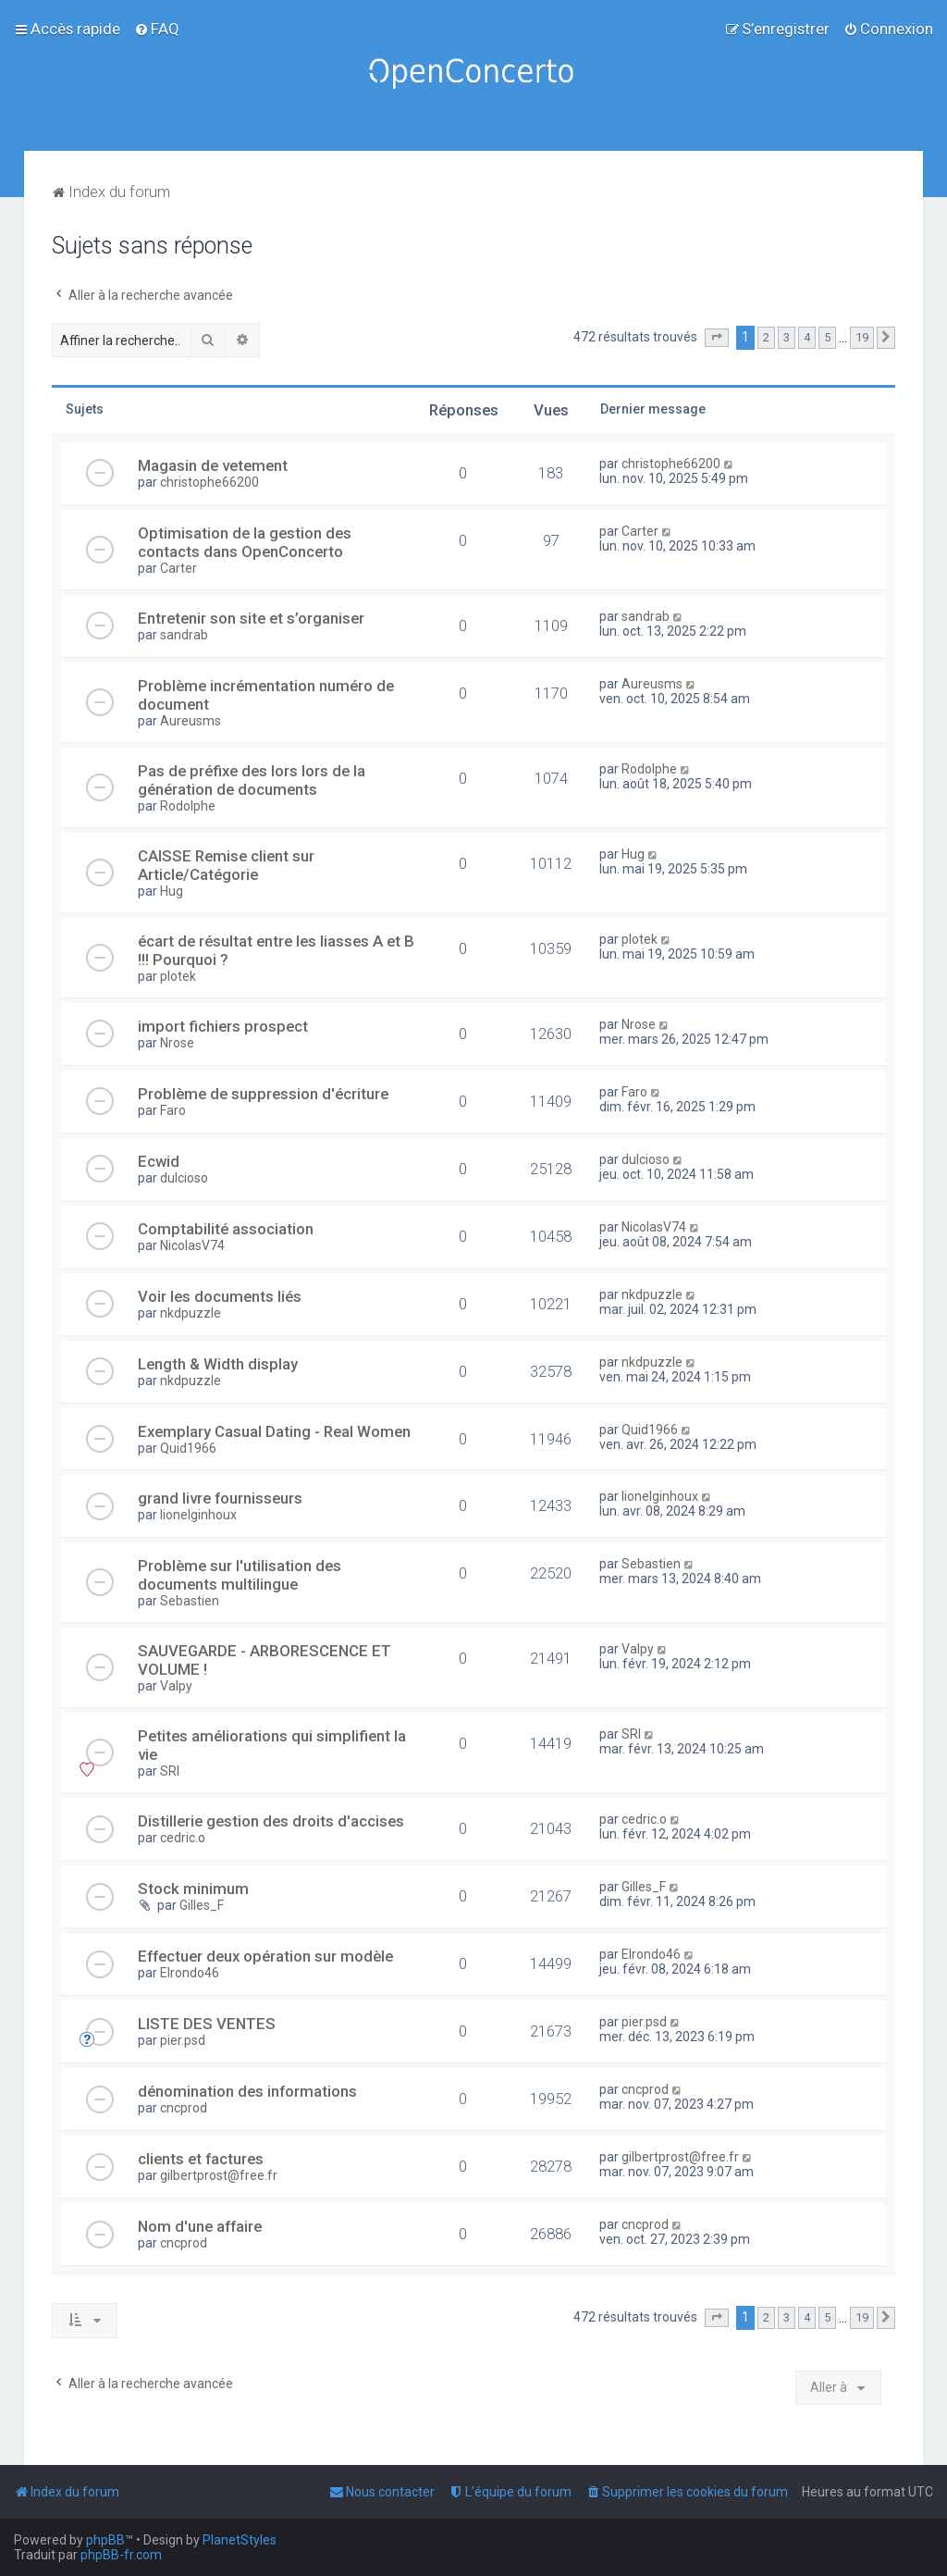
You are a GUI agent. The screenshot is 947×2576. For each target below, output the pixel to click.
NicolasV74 (192, 1245)
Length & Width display (218, 1364)
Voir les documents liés (219, 1296)
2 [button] (766, 337)
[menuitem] (156, 29)
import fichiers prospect (223, 1026)
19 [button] (861, 337)
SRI (169, 1771)
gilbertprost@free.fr (218, 2175)
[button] (717, 337)
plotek (178, 976)
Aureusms (190, 720)
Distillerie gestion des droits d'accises (271, 1821)
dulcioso (184, 1177)
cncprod (183, 2107)
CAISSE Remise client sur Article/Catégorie (226, 865)
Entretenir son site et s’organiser (251, 618)
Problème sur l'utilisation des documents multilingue (239, 1574)
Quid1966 (188, 1448)
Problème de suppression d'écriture (263, 1093)
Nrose (177, 1042)
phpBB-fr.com (121, 2554)
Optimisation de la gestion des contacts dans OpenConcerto (244, 542)
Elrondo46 (189, 1972)
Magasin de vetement (213, 465)
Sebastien (189, 1600)
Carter (178, 568)
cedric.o (182, 1837)
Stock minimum (193, 1888)
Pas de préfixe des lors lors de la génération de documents (251, 780)
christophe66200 (209, 482)
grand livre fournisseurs (220, 1498)
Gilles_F (201, 1905)
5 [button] (827, 337)
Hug (171, 891)
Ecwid (158, 1161)
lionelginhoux (198, 1514)
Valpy (176, 1685)
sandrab (184, 634)
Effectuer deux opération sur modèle (265, 1956)
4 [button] (807, 337)
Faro (173, 1110)
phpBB (105, 2540)
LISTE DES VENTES (207, 2023)
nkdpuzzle (190, 1313)
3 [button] (786, 337)
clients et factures (201, 2158)
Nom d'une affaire (200, 2226)
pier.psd (182, 2040)
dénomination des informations (247, 2091)
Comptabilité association (226, 1229)
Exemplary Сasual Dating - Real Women (274, 1431)
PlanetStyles (240, 2540)
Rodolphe (187, 806)
